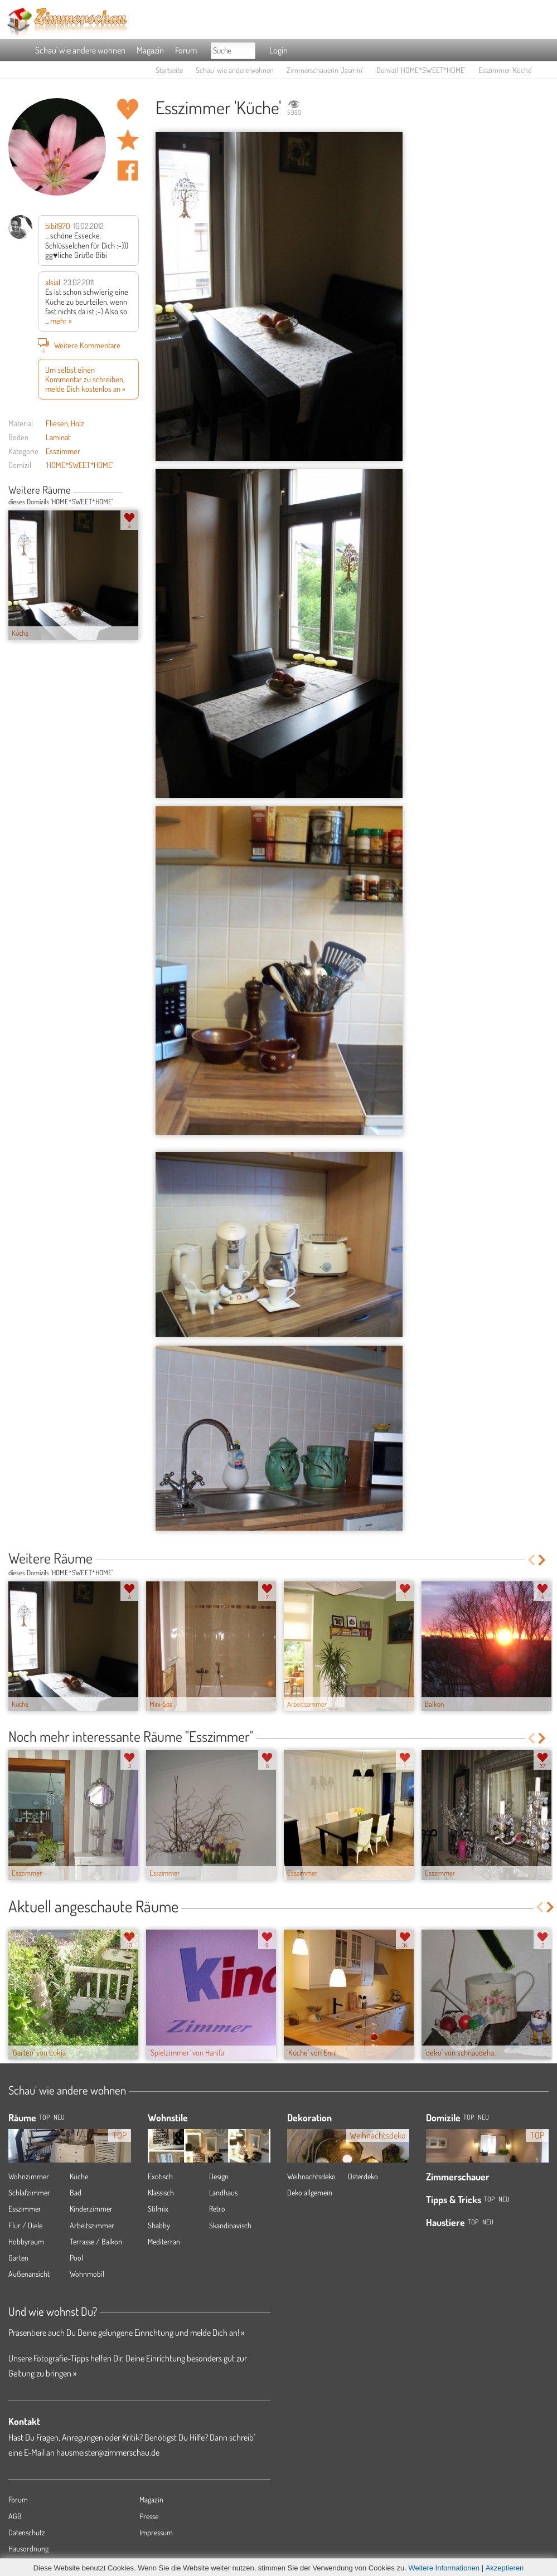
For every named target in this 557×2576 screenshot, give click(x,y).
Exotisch (160, 2176)
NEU (59, 2117)
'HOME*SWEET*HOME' (79, 465)
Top (468, 2117)
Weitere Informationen (443, 2568)
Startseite (169, 70)
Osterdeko (363, 2176)
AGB (15, 2516)
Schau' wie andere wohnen (80, 50)
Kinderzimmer (91, 2208)
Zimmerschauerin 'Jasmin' (325, 70)
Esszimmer (63, 451)
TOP (44, 2117)
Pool (76, 2257)
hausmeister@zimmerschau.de (107, 2452)
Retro (217, 2208)
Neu (483, 2117)
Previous (126, 491)
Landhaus (223, 2192)
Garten (18, 2257)
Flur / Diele (25, 2225)
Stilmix (158, 2208)
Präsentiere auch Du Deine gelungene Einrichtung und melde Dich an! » (126, 2332)
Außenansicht (29, 2273)
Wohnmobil (87, 2273)
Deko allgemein (309, 2192)
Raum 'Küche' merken (128, 140)
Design (219, 2176)
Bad (75, 2192)
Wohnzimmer (28, 2176)
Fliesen (57, 423)
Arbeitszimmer (92, 2225)
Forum (186, 50)
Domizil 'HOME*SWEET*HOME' (421, 70)
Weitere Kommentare (79, 345)
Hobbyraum (26, 2241)
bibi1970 (57, 226)
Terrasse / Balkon (96, 2241)
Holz (77, 423)
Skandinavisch (230, 2225)
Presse (148, 2516)
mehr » (61, 320)
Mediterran (164, 2241)
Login (278, 50)
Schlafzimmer (29, 2192)
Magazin (150, 50)
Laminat (58, 437)
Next (134, 491)
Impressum (156, 2532)
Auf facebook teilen (128, 170)
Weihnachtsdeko (311, 2176)
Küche (79, 2176)
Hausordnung (28, 2548)
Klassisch (161, 2192)
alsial (52, 282)
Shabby (159, 2225)
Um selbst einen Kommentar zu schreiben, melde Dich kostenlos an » (85, 379)
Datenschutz (26, 2532)
